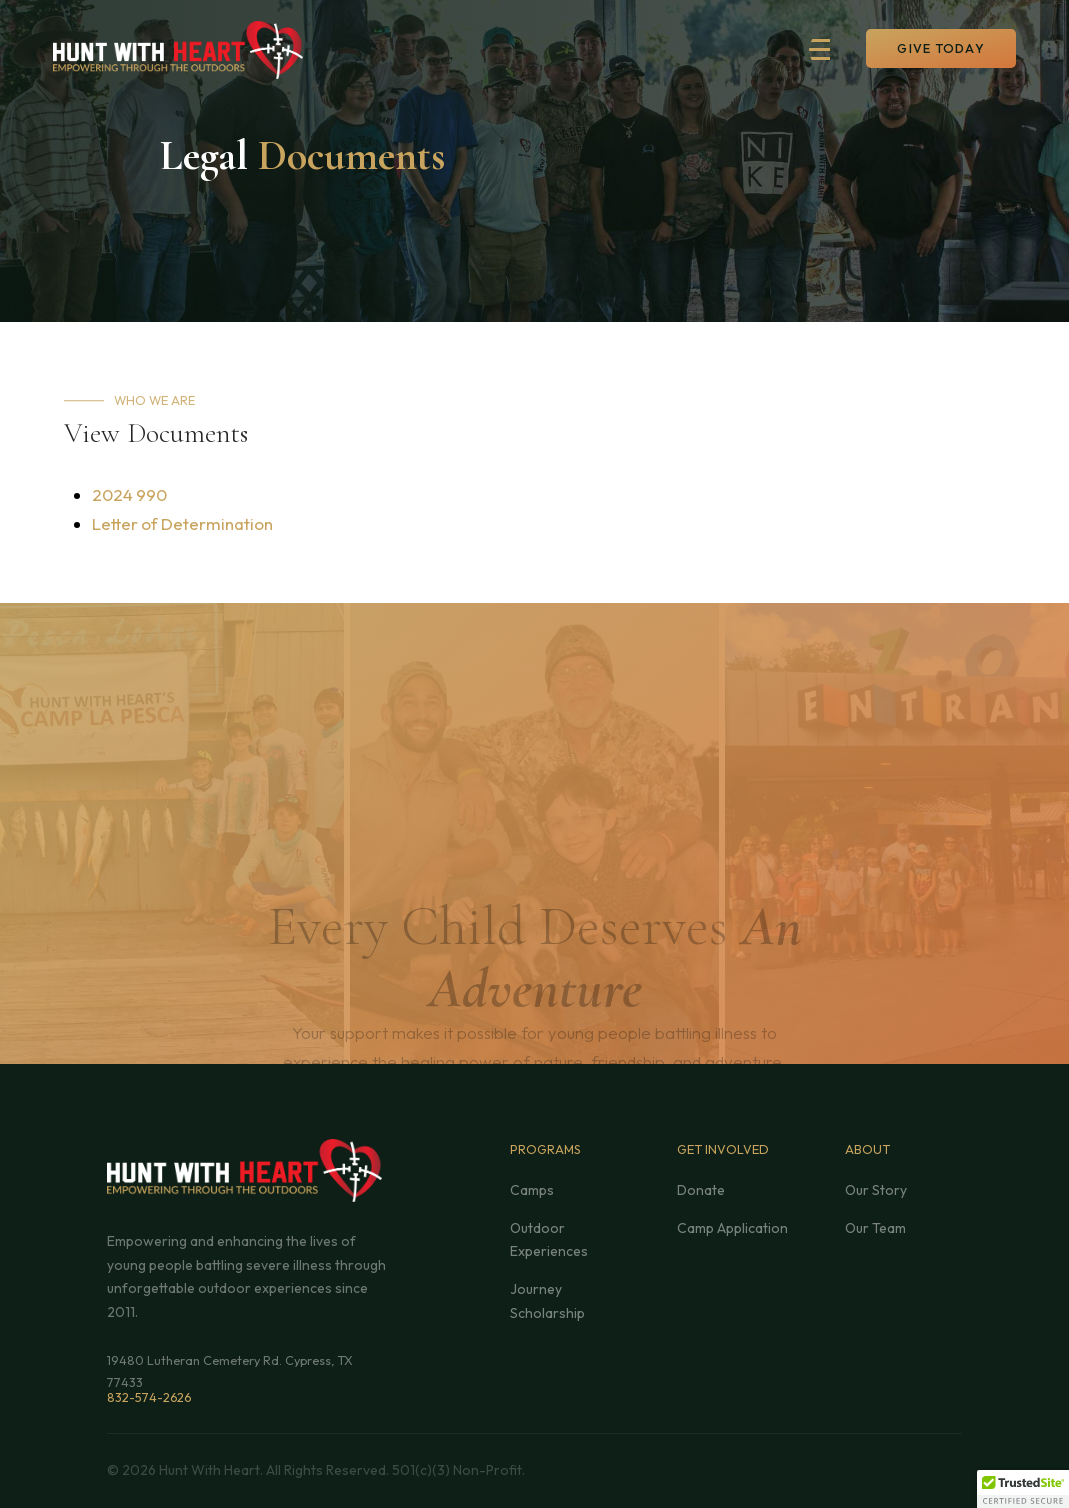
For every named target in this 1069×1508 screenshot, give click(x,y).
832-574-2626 (149, 1397)
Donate (701, 1190)
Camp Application (732, 1228)
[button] (830, 50)
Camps (532, 1190)
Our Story (876, 1190)
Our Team (875, 1228)
